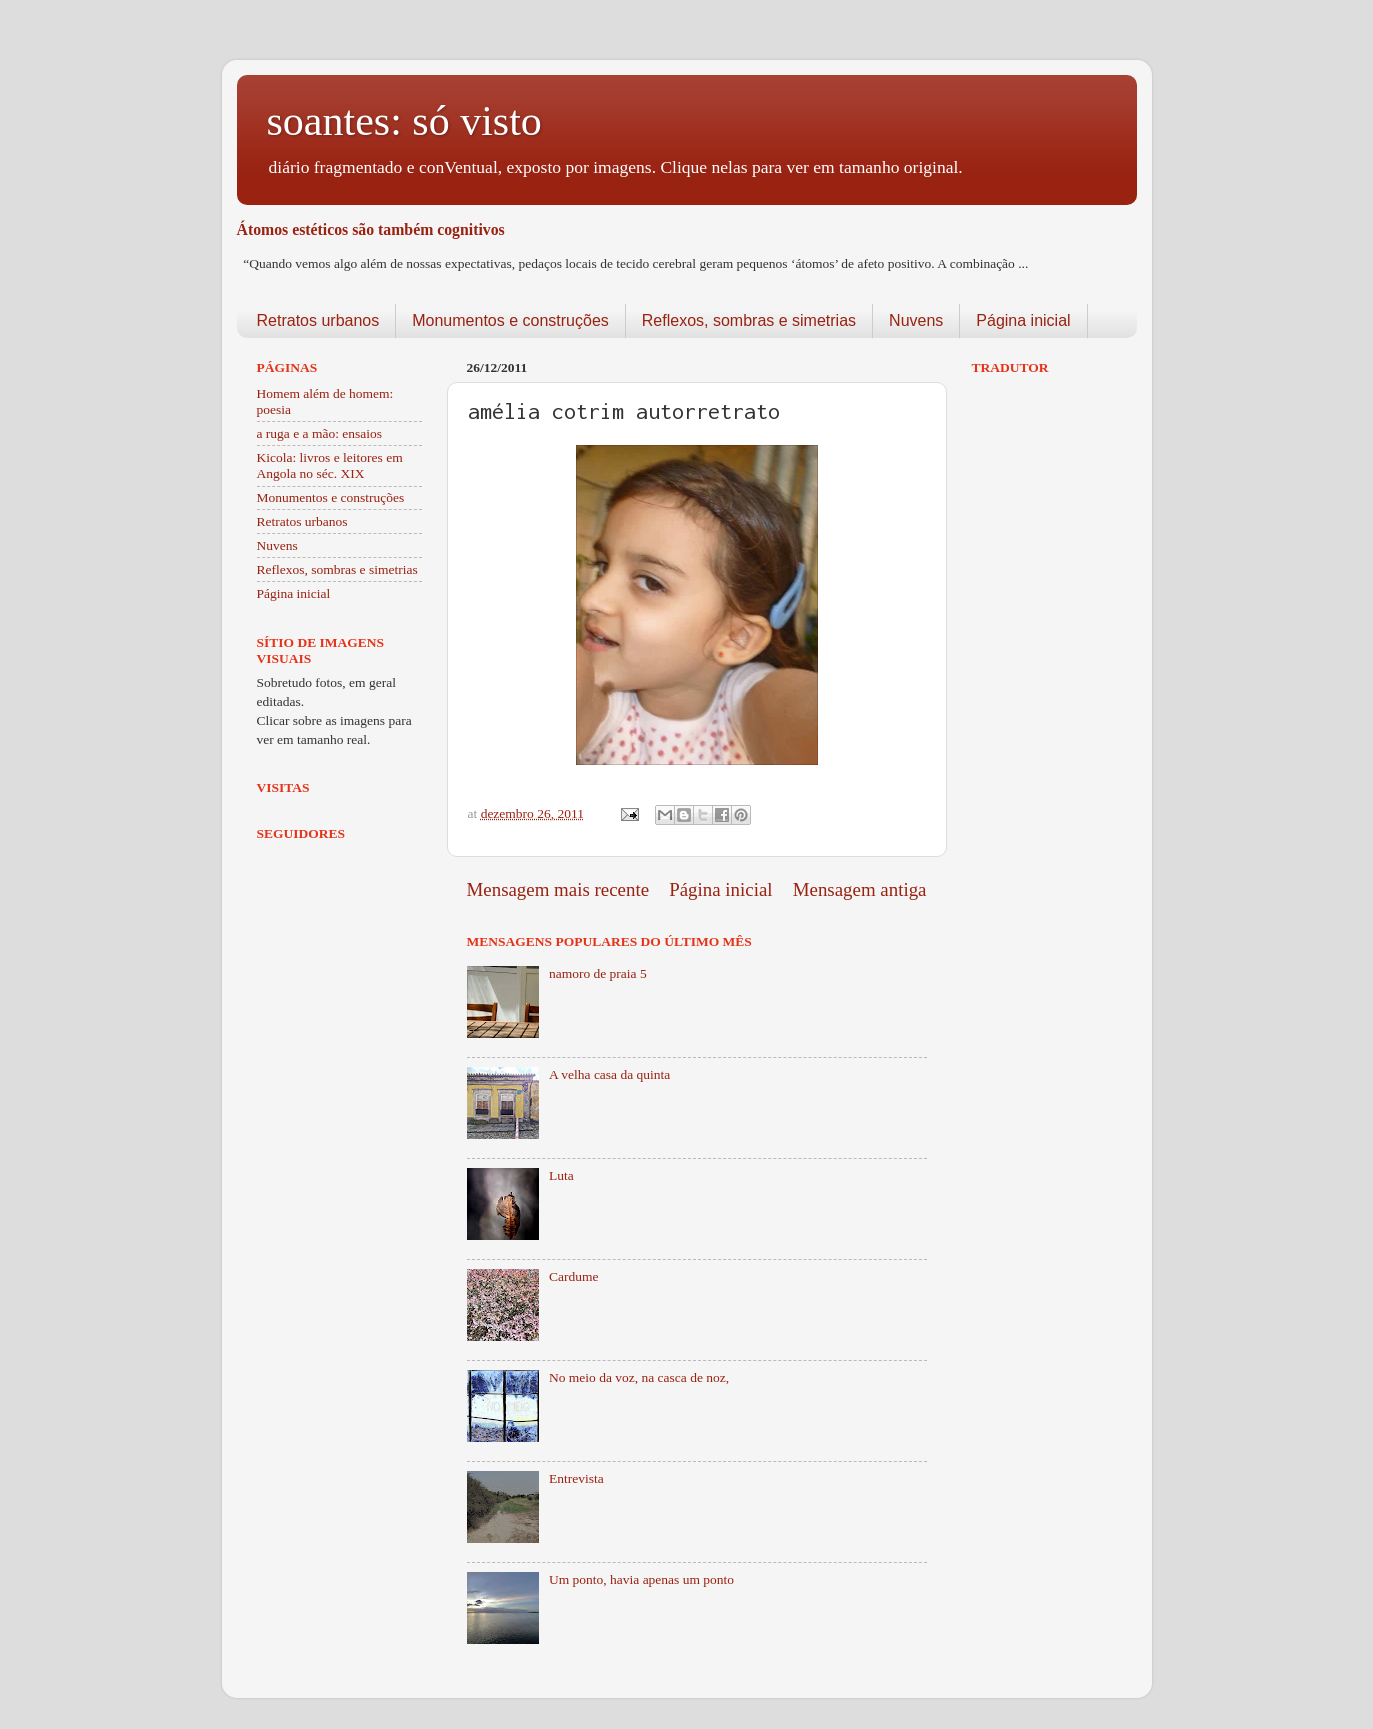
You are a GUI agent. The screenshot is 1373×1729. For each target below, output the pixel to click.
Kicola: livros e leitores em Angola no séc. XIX (330, 465)
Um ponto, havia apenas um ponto (641, 1579)
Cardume (574, 1276)
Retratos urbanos (318, 320)
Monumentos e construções (510, 320)
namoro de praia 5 (598, 973)
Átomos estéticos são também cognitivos (371, 229)
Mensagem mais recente (558, 889)
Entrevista (576, 1478)
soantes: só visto (404, 121)
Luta (561, 1175)
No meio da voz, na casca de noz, (639, 1377)
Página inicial (1023, 320)
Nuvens (916, 320)
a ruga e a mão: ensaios (320, 433)
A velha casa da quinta (609, 1074)
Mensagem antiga (860, 889)
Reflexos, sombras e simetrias (749, 320)
